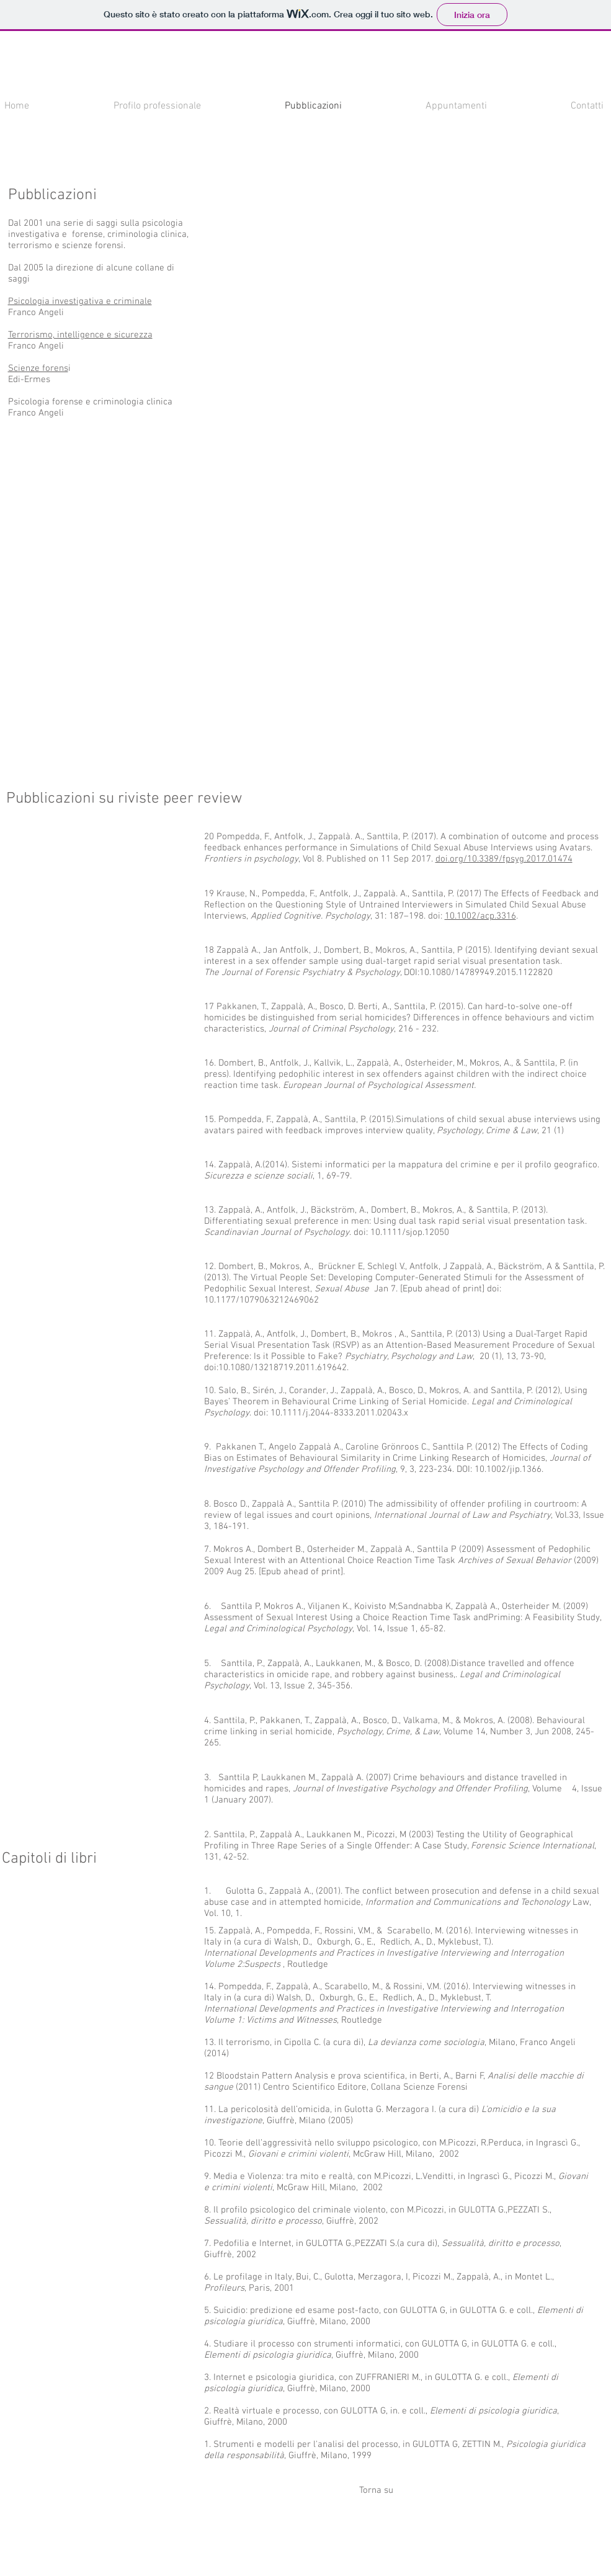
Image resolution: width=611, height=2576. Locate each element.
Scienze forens (38, 368)
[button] (274, 280)
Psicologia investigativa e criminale (80, 301)
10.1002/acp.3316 (480, 916)
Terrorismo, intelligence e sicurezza (80, 335)
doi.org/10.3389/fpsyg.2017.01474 (504, 859)
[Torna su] (376, 2490)
